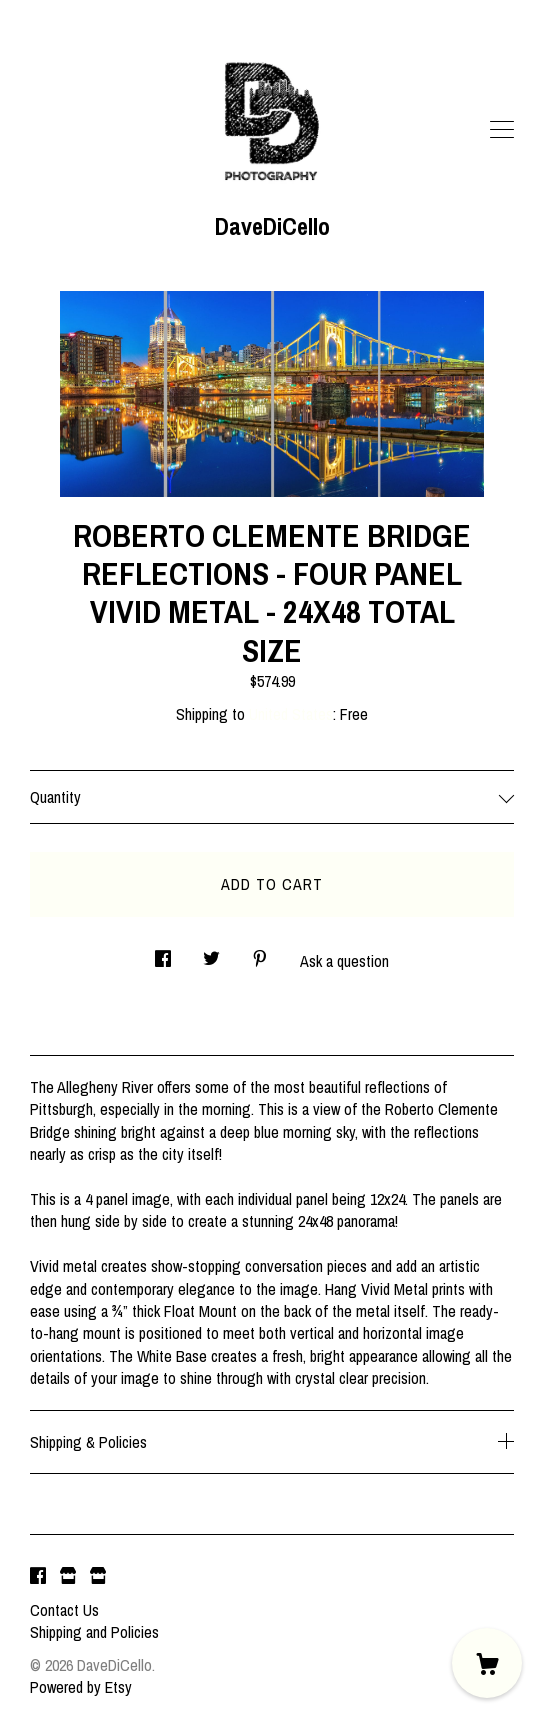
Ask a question (344, 961)
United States (291, 714)
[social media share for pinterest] (260, 953)
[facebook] (38, 1576)
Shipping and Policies (94, 1632)
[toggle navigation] (502, 130)
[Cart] (487, 1663)
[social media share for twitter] (211, 953)
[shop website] (68, 1576)
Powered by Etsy (81, 1687)
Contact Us (64, 1610)
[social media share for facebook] (163, 953)
